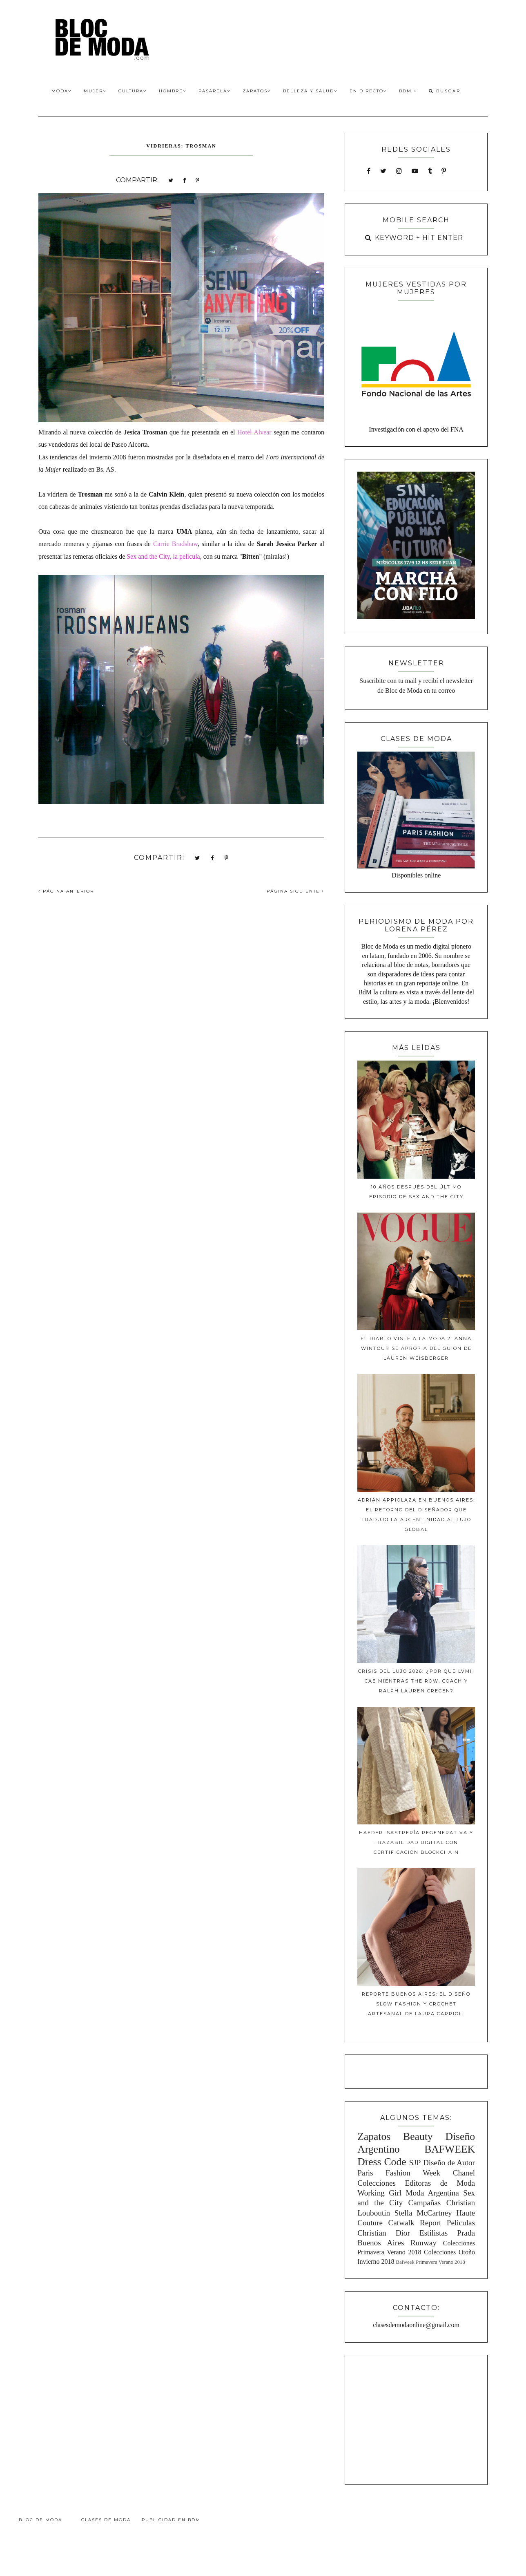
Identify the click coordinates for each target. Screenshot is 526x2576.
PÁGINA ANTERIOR (66, 891)
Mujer (95, 91)
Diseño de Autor (449, 2162)
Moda (61, 91)
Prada (466, 2233)
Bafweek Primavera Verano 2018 (430, 2262)
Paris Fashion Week (398, 2173)
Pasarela (214, 91)
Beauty (418, 2136)
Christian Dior (383, 2233)
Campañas (424, 2202)
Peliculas (461, 2222)
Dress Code (381, 2162)
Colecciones (376, 2183)
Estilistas (433, 2233)
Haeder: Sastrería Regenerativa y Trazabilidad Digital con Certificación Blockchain (416, 1842)
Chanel (464, 2173)
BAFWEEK (449, 2149)
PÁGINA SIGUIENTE (295, 891)
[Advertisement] (416, 2419)
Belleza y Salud (310, 91)
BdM (408, 91)
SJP (415, 2162)
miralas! (276, 556)
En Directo (368, 91)
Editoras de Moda (440, 2183)
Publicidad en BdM (171, 2519)
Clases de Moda (106, 2519)
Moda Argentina (432, 2193)
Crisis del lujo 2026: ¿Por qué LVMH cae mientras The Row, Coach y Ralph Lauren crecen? (416, 1681)
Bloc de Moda (40, 2519)
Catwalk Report (414, 2222)
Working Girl (379, 2193)
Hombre (172, 91)
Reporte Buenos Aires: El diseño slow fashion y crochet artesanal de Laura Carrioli (416, 2003)
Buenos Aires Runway (397, 2242)
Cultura (132, 91)
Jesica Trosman (145, 432)
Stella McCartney (423, 2213)
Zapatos (257, 91)
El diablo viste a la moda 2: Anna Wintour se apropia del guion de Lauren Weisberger (416, 1348)
